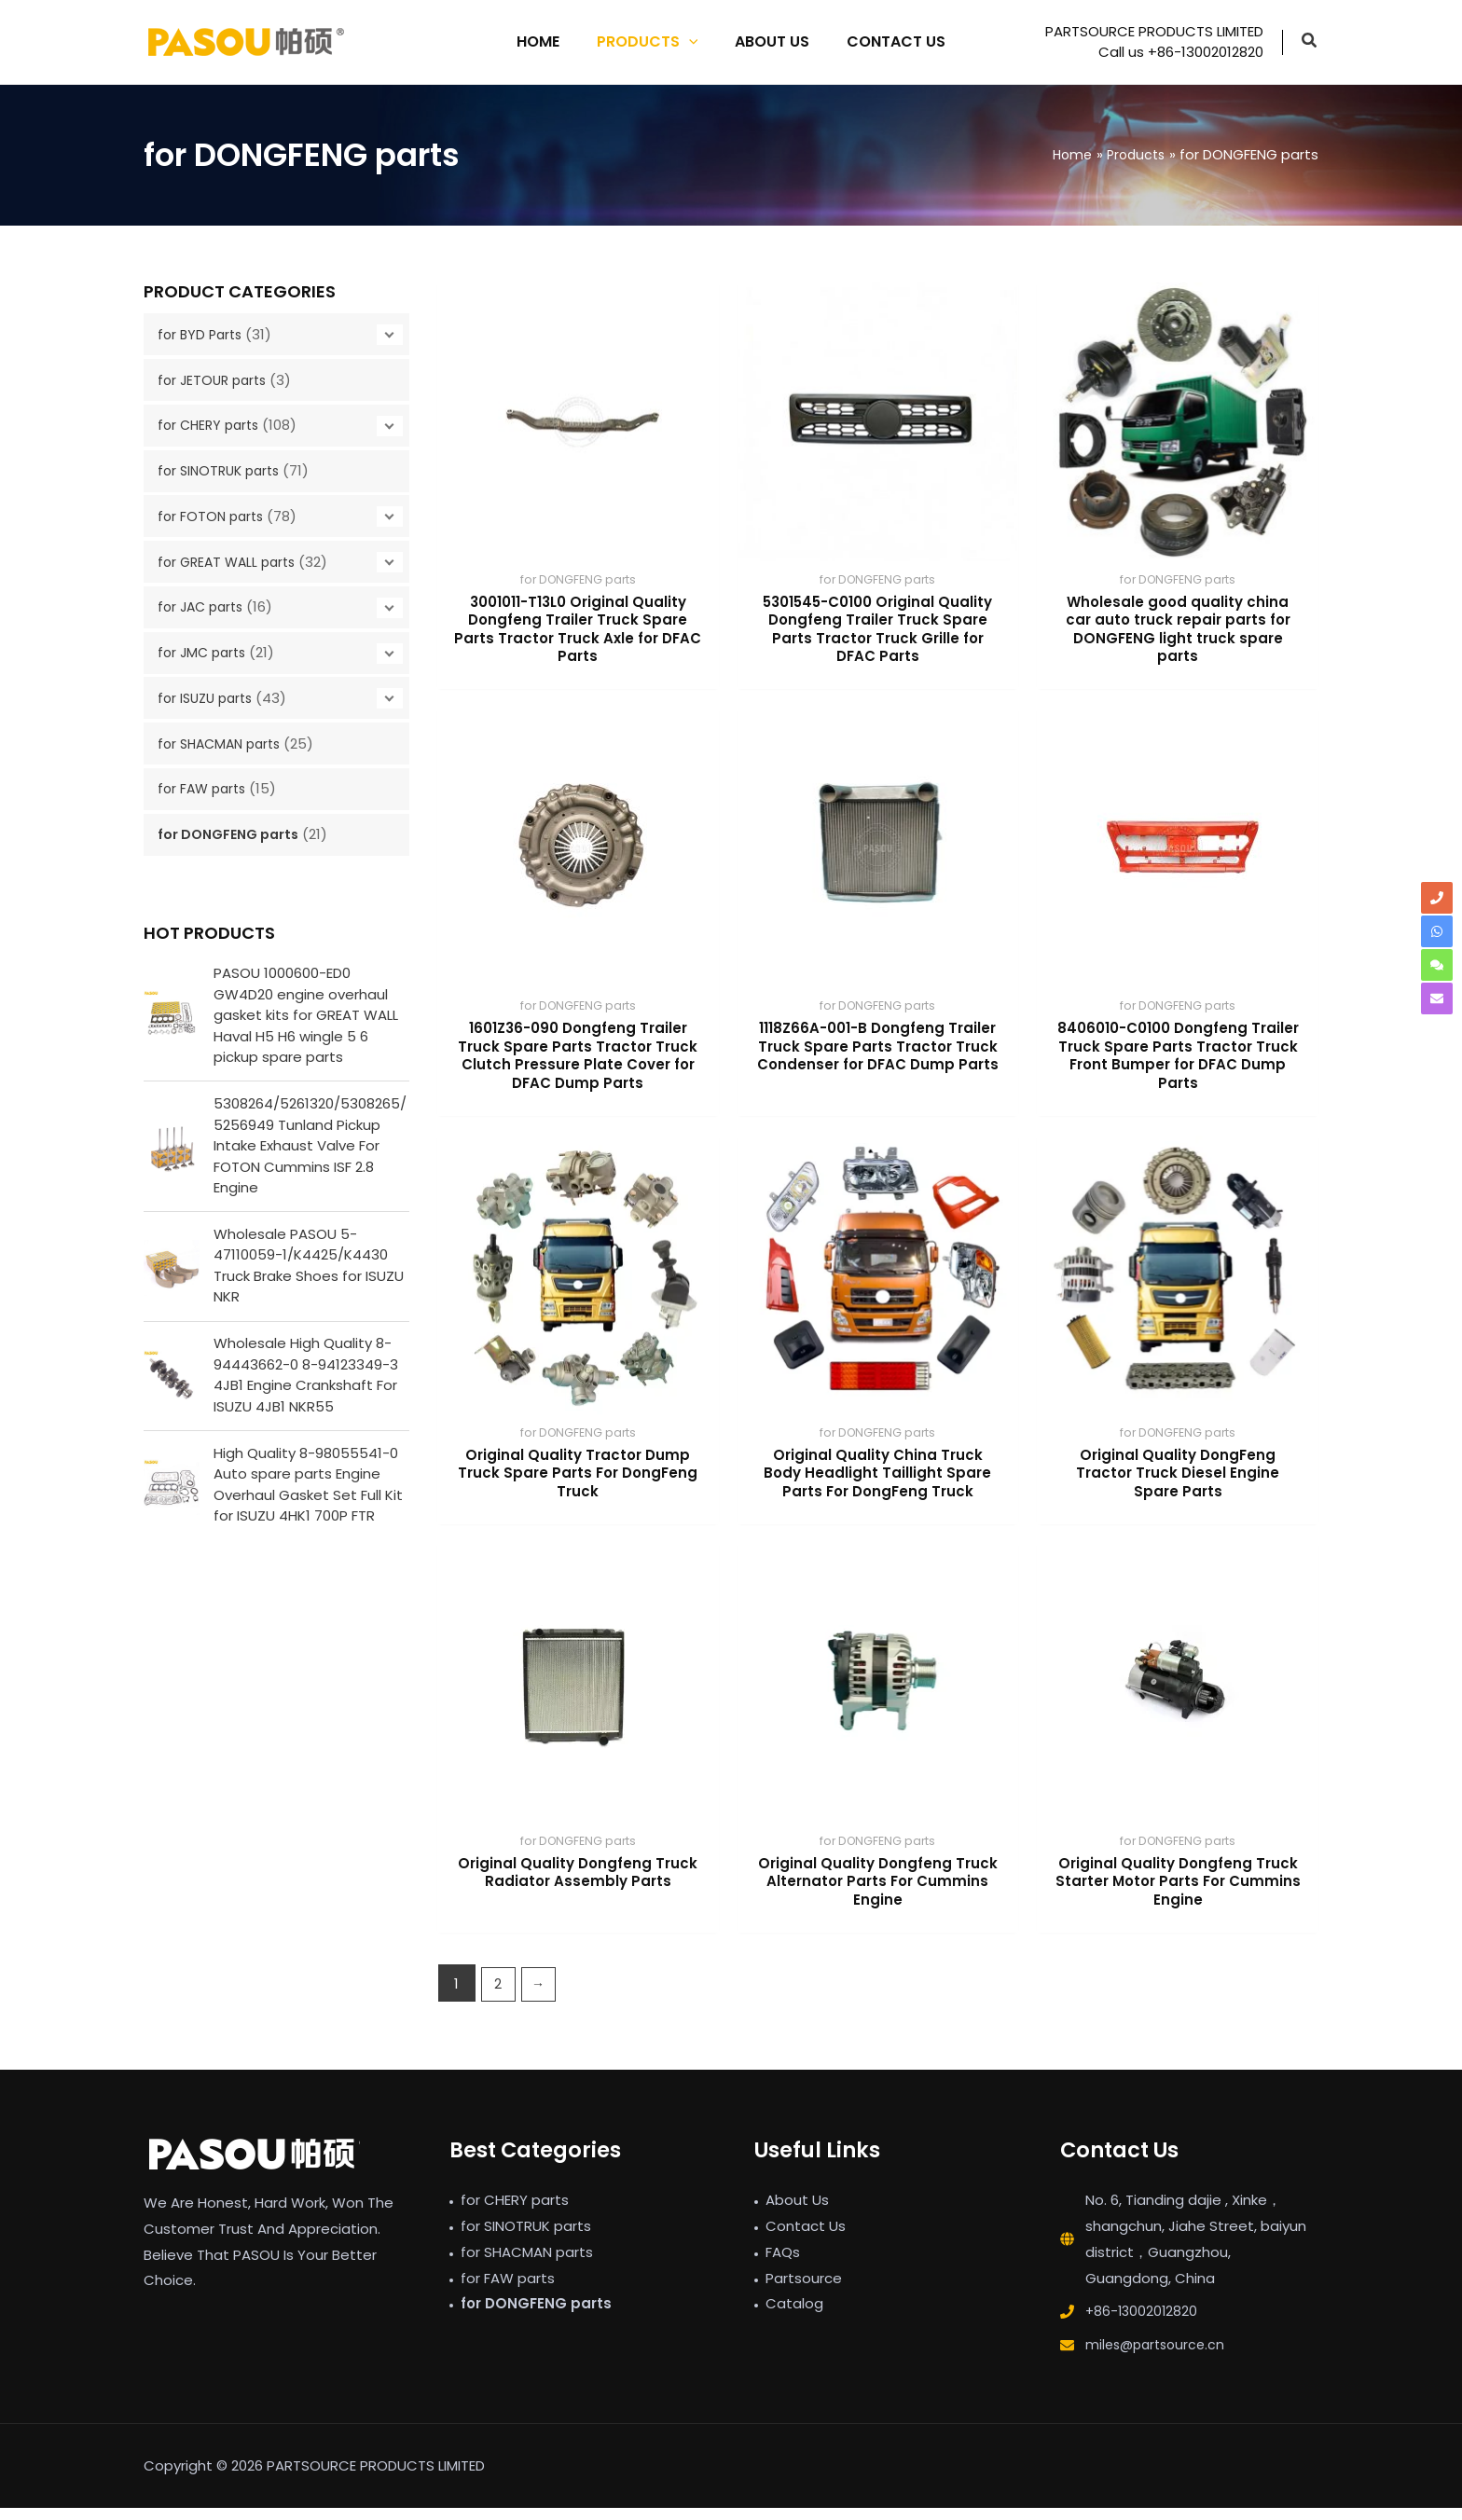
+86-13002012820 (1143, 2323)
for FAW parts (205, 788)
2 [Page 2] (499, 1995)
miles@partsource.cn (1159, 2356)
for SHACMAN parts (224, 743)
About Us (797, 2212)
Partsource (803, 2290)
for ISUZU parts (209, 698)
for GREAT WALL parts (231, 561)
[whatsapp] (1437, 931)
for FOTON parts (213, 516)
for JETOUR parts (215, 380)
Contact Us (805, 2238)
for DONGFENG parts (233, 834)
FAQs (782, 2264)
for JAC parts (204, 606)
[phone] (1437, 898)
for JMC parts (205, 652)
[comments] (1437, 965)
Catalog (794, 2315)
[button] (1310, 42)
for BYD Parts (202, 334)
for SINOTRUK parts (223, 470)
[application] (692, 42)
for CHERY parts (212, 424)
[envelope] (1437, 998)
